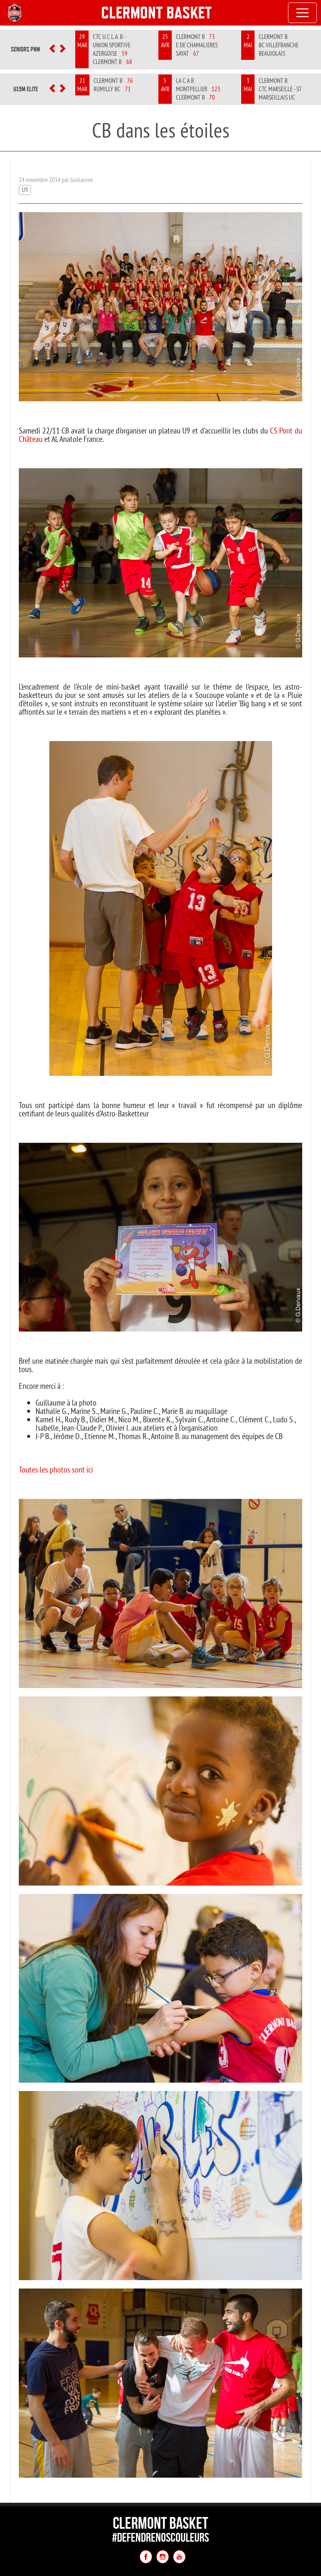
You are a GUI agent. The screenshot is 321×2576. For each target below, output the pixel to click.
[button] (52, 49)
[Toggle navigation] (302, 13)
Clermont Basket (156, 12)
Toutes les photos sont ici (56, 1469)
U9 (25, 190)
